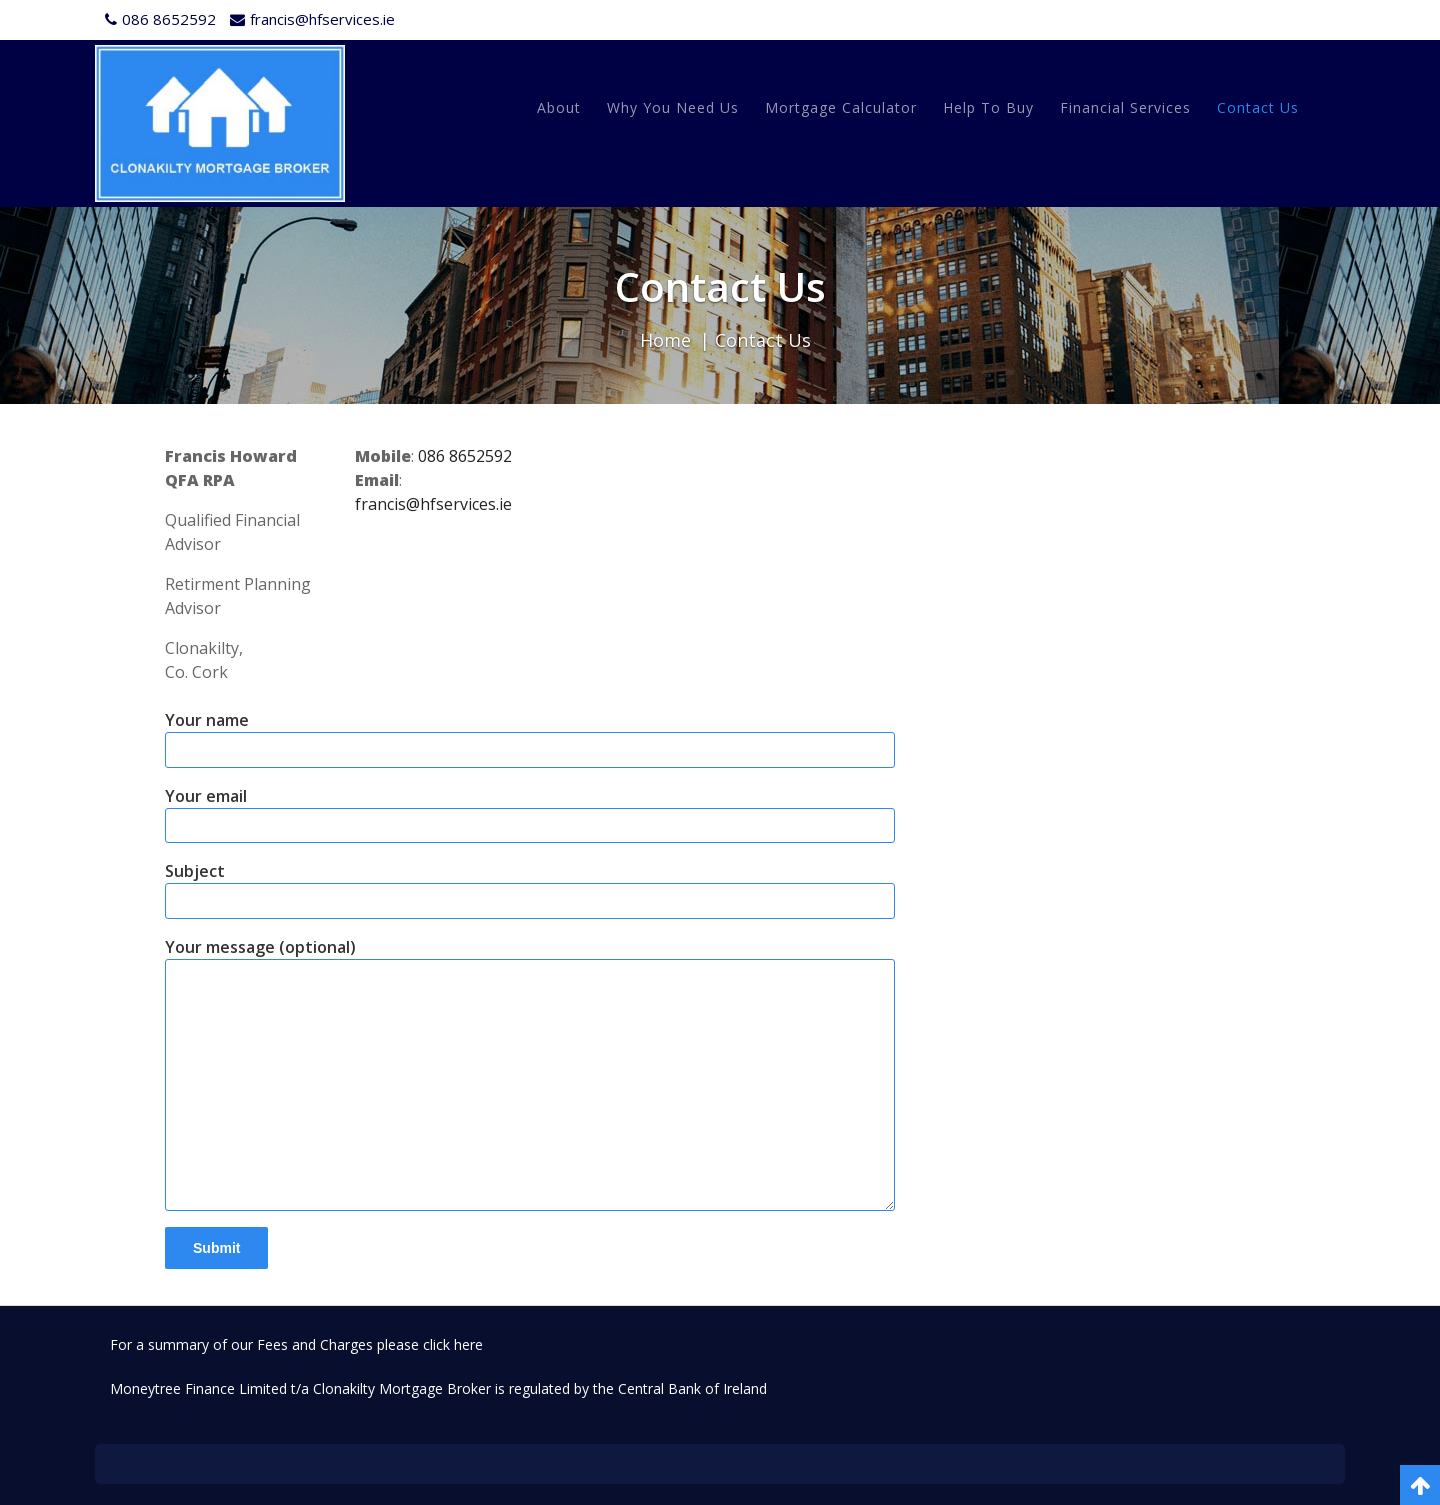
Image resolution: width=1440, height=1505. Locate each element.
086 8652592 (465, 456)
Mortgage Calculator (841, 107)
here (468, 1344)
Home (665, 340)
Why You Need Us (673, 107)
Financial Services (1125, 107)
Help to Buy (988, 107)
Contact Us (1258, 107)
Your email (530, 814)
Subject (530, 889)
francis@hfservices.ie (433, 504)
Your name (530, 738)
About (559, 107)
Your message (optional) (530, 1073)
